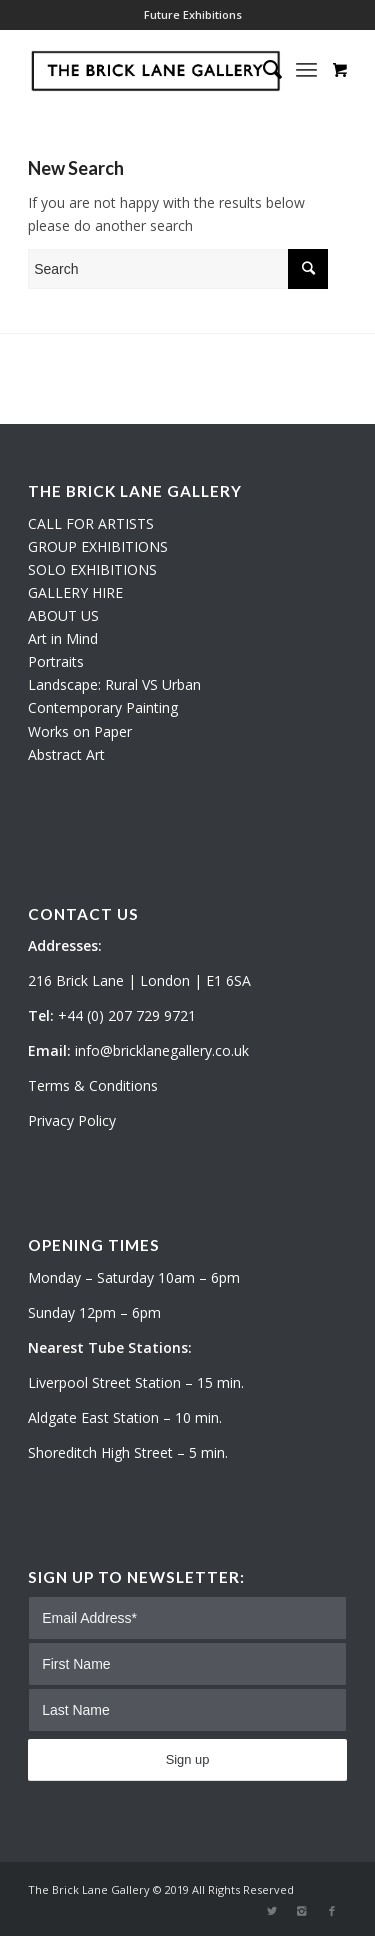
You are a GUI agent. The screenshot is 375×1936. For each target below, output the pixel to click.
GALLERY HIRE (75, 592)
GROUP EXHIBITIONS (98, 546)
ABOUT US (63, 615)
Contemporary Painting (103, 707)
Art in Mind (63, 638)
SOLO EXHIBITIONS (92, 569)
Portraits (56, 661)
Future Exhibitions (193, 14)
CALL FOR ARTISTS (91, 523)
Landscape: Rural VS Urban (114, 684)
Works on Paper (80, 731)
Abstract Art (66, 754)
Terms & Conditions (93, 1085)
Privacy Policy (72, 1120)
